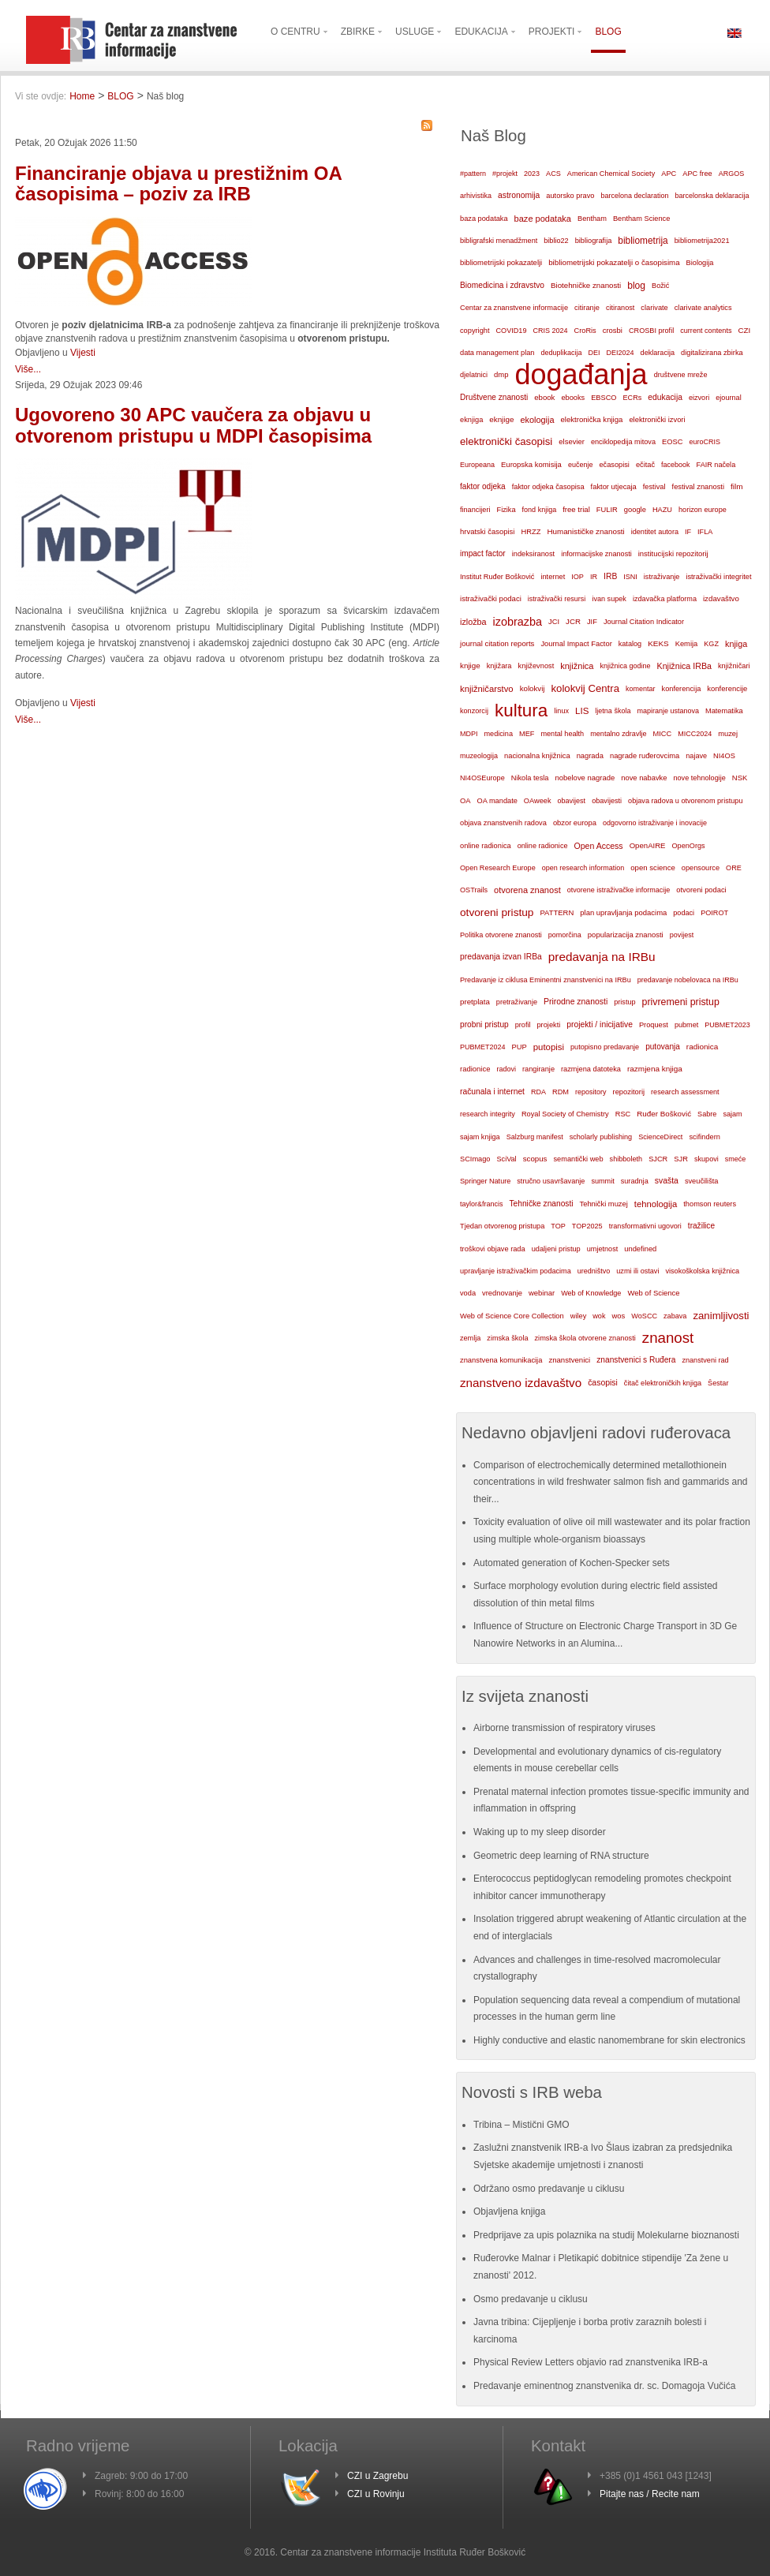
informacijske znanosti (596, 554)
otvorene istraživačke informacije (619, 890)
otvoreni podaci (701, 890)
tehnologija (656, 1204)
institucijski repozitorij (673, 553)
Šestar (718, 1383)
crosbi (612, 330)
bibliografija (593, 241)
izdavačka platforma (665, 599)
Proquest (653, 1025)
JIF (592, 622)
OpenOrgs (688, 846)
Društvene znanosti (494, 397)
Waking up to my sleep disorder (539, 1832)
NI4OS (724, 756)
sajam (732, 1114)
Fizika (505, 510)
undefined (640, 1249)
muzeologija (479, 756)
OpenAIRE (648, 845)
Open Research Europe (498, 868)
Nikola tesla (530, 778)
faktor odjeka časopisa (548, 487)
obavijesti (607, 801)
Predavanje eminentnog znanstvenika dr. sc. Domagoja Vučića (604, 2385)
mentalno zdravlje (618, 734)
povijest (682, 935)
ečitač (645, 465)
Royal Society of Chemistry (565, 1114)
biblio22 (556, 241)
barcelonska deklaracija (712, 196)
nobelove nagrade (585, 777)
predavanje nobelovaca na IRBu (687, 980)
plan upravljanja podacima (623, 912)
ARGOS (732, 174)
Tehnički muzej (604, 1204)
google (635, 510)
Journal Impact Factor (575, 644)
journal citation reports (497, 643)
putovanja (662, 1046)
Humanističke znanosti (585, 531)
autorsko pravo (570, 196)
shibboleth (626, 1159)
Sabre (706, 1114)
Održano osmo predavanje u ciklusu (548, 2188)
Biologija (700, 263)
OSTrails (474, 890)
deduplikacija (560, 353)
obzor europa (574, 823)
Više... (28, 369)
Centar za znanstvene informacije (514, 308)
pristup (624, 1002)
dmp (501, 374)
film (736, 486)
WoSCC (644, 1316)
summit (602, 1181)
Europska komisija (531, 464)
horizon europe (702, 510)
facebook (675, 465)
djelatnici (474, 375)
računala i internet (492, 1091)
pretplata (475, 1001)
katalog (630, 644)
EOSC (672, 442)
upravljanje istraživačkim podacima (515, 1271)
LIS (582, 711)
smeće (735, 1159)
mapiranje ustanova (668, 711)
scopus (535, 1158)
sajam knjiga (480, 1137)
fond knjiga (539, 510)
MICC (662, 734)
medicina (498, 734)
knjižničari (734, 666)
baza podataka (484, 218)
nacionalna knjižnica (537, 756)
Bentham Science (641, 218)
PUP (519, 1047)
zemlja (470, 1338)
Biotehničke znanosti (586, 285)
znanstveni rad (705, 1360)
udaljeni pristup (556, 1249)
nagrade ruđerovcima (644, 756)
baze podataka (542, 218)
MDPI (469, 734)
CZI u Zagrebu (377, 2475)
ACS (553, 174)
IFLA (704, 532)
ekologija (537, 419)
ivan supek (609, 599)
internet (552, 577)
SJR (681, 1159)
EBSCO (603, 398)
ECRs (632, 398)
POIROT (714, 913)
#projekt (505, 174)
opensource (701, 868)
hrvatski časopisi (487, 531)
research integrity (487, 1114)
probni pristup (484, 1024)
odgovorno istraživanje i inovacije (655, 823)
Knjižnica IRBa (684, 666)
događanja (580, 375)
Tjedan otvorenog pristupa (502, 1226)
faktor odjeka (483, 486)
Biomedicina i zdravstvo (502, 285)
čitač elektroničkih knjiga (662, 1383)
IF (688, 532)
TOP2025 (587, 1226)
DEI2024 (620, 353)
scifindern (704, 1137)
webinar (542, 1292)
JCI (553, 622)
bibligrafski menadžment (498, 241)
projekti (548, 1025)
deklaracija (658, 353)
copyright (474, 331)
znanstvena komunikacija (501, 1360)
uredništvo (594, 1271)
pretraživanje (516, 1002)
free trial (576, 509)
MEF (527, 734)
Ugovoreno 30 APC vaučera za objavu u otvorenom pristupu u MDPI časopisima (193, 425)
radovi (506, 1069)
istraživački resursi (557, 599)
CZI (744, 330)
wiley (578, 1316)
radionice (475, 1068)
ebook (544, 397)
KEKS (658, 643)
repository (591, 1092)
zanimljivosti (721, 1316)
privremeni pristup (681, 1002)
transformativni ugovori (645, 1226)
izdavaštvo (721, 598)
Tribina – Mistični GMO (521, 2124)
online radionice (543, 846)
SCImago (475, 1159)
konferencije (727, 688)
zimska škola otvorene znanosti (584, 1338)
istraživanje (662, 577)
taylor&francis (481, 1204)
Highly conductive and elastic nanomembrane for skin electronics (609, 2040)
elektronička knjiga (591, 419)
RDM (560, 1092)
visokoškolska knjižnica (702, 1271)
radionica (702, 1046)
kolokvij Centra (585, 688)
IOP (577, 577)
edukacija (665, 397)
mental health (562, 734)
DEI (594, 353)
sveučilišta (702, 1181)
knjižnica (576, 666)
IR (593, 577)
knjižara (499, 666)
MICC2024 (695, 734)
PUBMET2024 (483, 1047)
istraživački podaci (490, 598)
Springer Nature (485, 1181)
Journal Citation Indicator (644, 622)
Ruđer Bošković (664, 1113)
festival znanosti (698, 487)
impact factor (483, 553)
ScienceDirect (660, 1137)
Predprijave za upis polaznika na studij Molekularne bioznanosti (606, 2235)
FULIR (607, 510)
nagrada (590, 756)
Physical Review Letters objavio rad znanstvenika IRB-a (590, 2362)
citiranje (587, 308)
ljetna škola (612, 711)
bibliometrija (642, 240)
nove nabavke (644, 778)
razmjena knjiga (654, 1068)
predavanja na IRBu (602, 956)
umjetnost (603, 1249)
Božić (660, 286)
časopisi (603, 1382)
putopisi (548, 1047)
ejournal (728, 398)
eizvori (699, 398)
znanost (668, 1337)
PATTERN (557, 912)
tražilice (701, 1225)
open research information (583, 868)
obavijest (572, 801)
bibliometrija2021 (702, 241)
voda (468, 1293)
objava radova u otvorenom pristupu (685, 801)
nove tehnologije (699, 778)
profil (523, 1025)
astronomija (519, 195)
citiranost (620, 308)
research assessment (685, 1092)
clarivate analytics (703, 308)
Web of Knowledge (591, 1293)
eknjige (501, 419)
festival (654, 487)
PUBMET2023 (727, 1025)
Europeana (477, 465)
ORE (734, 868)
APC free (697, 174)
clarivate (654, 308)
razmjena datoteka (591, 1069)
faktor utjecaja (614, 487)
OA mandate (497, 801)
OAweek (537, 801)
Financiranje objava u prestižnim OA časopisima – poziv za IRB (178, 183)
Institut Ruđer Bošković (497, 577)
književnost (536, 666)
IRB (610, 576)
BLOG (120, 96)
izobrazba (517, 621)
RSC (623, 1114)
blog (636, 285)
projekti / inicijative (599, 1024)
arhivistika (476, 196)
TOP (558, 1226)
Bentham (592, 218)
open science (652, 867)
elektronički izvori (657, 420)
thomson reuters (709, 1204)
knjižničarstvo (487, 689)
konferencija (681, 689)
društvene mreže (681, 375)
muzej (728, 734)
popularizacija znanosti (625, 934)
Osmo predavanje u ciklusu (530, 2299)
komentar (641, 689)
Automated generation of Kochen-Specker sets (571, 1562)
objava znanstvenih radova (503, 823)
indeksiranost (533, 554)
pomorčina (564, 935)
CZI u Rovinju (376, 2493)
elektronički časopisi (506, 441)
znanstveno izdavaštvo (520, 1382)
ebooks (573, 398)
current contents (705, 331)
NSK (739, 777)
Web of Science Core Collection (512, 1316)
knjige (470, 665)
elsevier (572, 441)
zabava (674, 1316)
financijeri (475, 510)
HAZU (662, 510)
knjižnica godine (625, 666)
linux (561, 711)
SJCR (658, 1159)
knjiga (736, 644)
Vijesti (82, 352)
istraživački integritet (718, 577)
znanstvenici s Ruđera (635, 1359)
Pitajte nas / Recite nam (650, 2493)
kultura (521, 710)
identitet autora (654, 532)
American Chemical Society (611, 174)
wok (598, 1316)
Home (82, 96)
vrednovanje (502, 1293)
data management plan (497, 353)
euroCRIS (704, 442)
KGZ (711, 644)
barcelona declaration (634, 196)
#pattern (473, 174)
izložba (473, 621)
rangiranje (538, 1069)
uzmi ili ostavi (637, 1271)
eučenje (580, 465)
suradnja (635, 1181)
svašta (666, 1180)
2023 (532, 174)
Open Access (598, 846)
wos (618, 1315)
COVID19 (510, 331)
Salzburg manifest (534, 1137)
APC (668, 174)
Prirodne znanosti (575, 1001)
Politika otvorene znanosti (501, 935)
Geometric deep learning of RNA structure (561, 1855)
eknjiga (471, 420)
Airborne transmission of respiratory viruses (564, 1727)
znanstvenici (569, 1359)
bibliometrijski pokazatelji (501, 262)
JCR (573, 621)
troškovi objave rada (492, 1249)
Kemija (686, 644)
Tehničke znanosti (542, 1203)
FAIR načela (716, 465)
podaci (683, 913)
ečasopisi (614, 465)
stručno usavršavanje (551, 1181)
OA (465, 801)
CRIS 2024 (550, 331)
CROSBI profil (651, 331)
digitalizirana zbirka (712, 353)
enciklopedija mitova (623, 442)
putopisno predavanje (604, 1047)
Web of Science (653, 1292)
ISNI (630, 577)
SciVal (507, 1159)
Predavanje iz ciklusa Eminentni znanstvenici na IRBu (545, 980)
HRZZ (530, 532)
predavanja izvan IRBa (501, 956)
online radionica (485, 846)
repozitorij (629, 1092)
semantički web (578, 1159)
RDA (538, 1092)
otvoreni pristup (496, 912)
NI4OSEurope (482, 778)
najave (696, 756)
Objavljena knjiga (509, 2211)
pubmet (686, 1025)
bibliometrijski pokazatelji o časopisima (613, 262)
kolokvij (532, 688)
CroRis (585, 331)
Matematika (724, 711)
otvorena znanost (527, 890)
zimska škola (507, 1338)
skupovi (706, 1159)
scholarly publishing (601, 1137)
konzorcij (474, 711)
